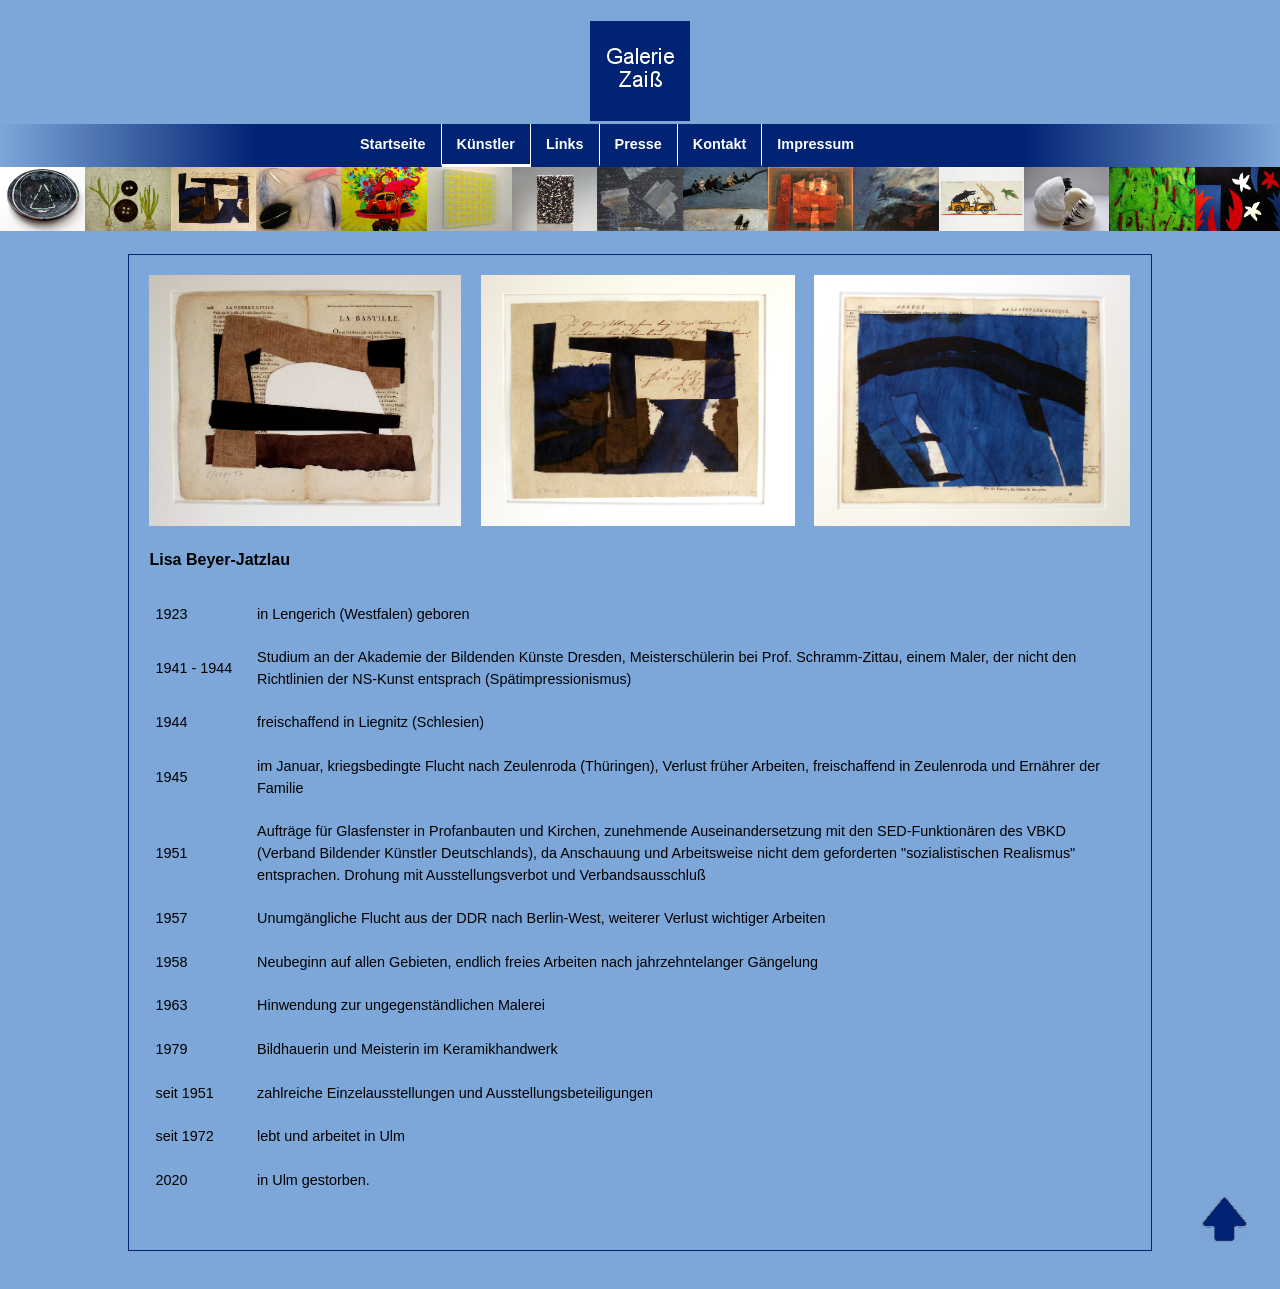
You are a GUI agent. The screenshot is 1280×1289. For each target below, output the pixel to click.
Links (565, 144)
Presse (638, 144)
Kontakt (720, 144)
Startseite (393, 144)
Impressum (815, 144)
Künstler (486, 144)
